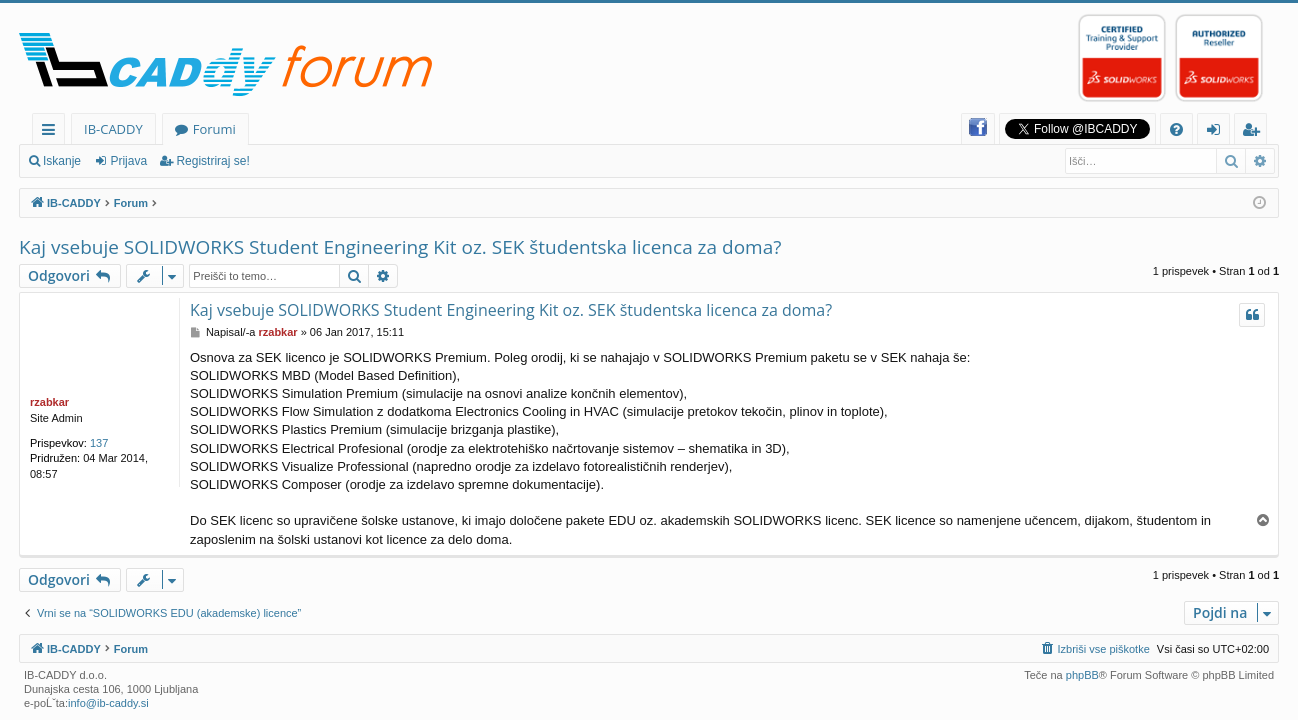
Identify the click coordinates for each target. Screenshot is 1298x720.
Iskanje (62, 161)
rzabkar (49, 402)
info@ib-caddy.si (108, 703)
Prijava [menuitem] (1218, 132)
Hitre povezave (52, 132)
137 (99, 443)
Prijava (128, 161)
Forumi (214, 129)
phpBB (1082, 675)
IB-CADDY (113, 129)
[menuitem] (1176, 129)
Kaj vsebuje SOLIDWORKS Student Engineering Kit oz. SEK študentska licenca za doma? (400, 247)
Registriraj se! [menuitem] (1255, 132)
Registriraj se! (212, 161)
